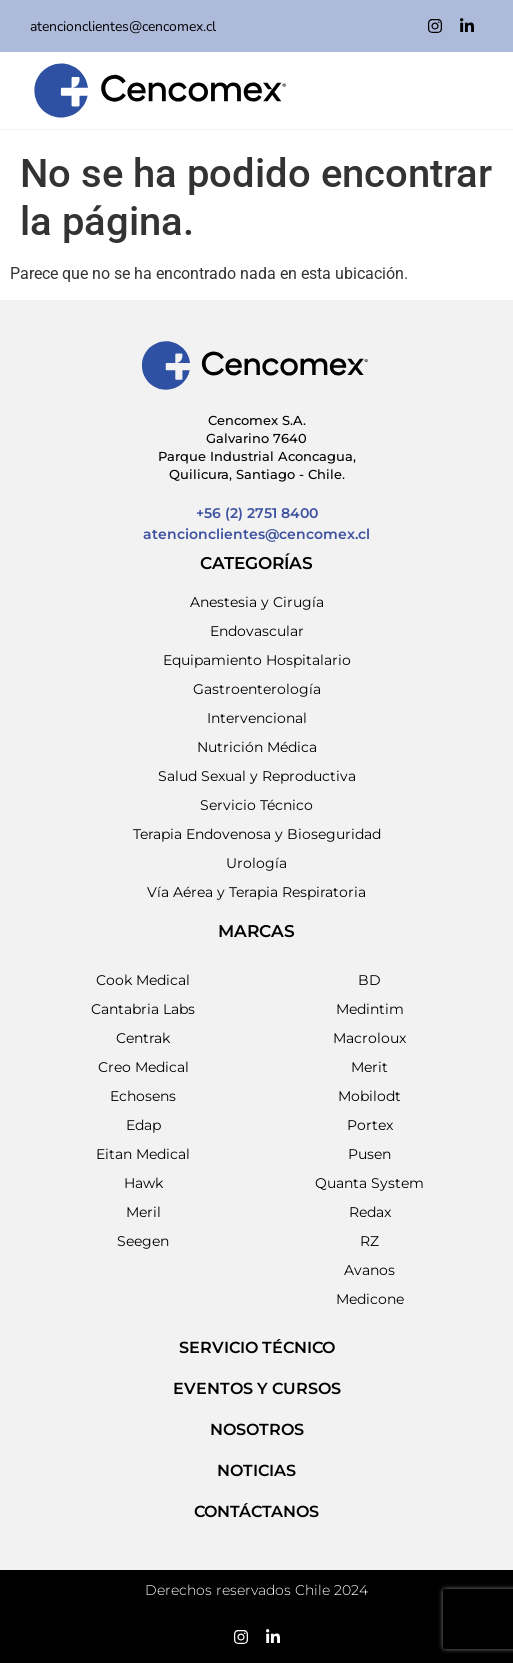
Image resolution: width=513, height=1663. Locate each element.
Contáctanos (256, 1511)
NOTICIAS (256, 1470)
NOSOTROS (257, 1429)
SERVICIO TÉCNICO (257, 1347)
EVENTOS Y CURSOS (257, 1388)
